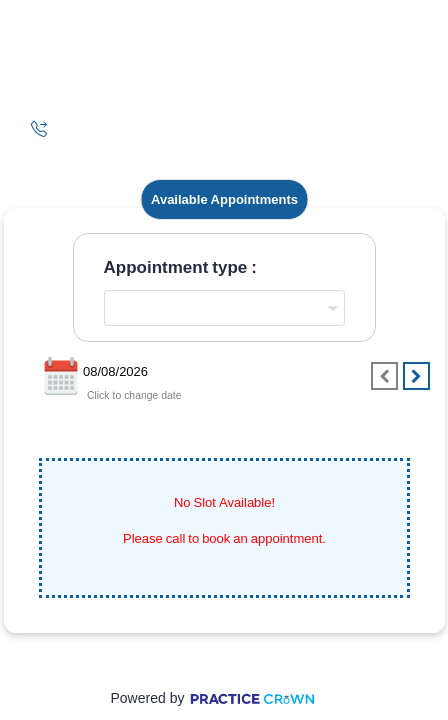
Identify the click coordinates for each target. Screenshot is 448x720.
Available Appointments (224, 199)
